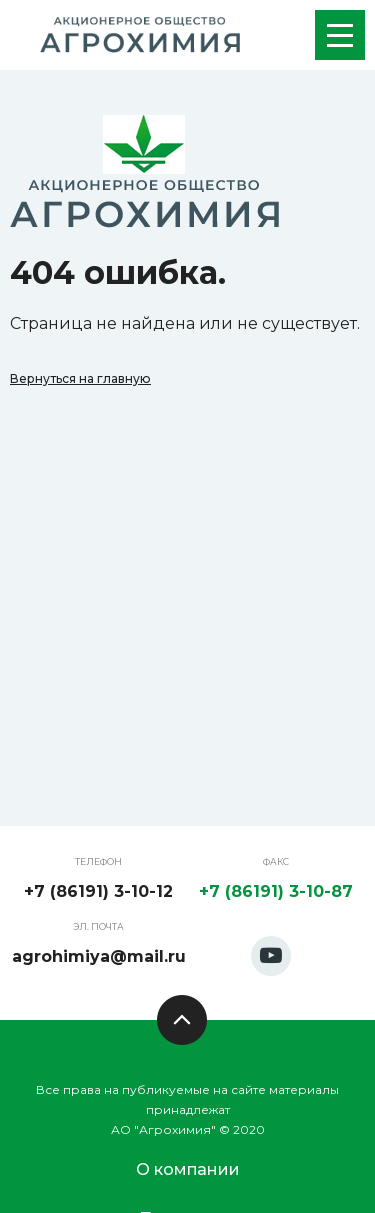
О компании (188, 1169)
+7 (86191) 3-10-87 (276, 891)
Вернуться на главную (80, 378)
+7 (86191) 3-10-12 (98, 891)
